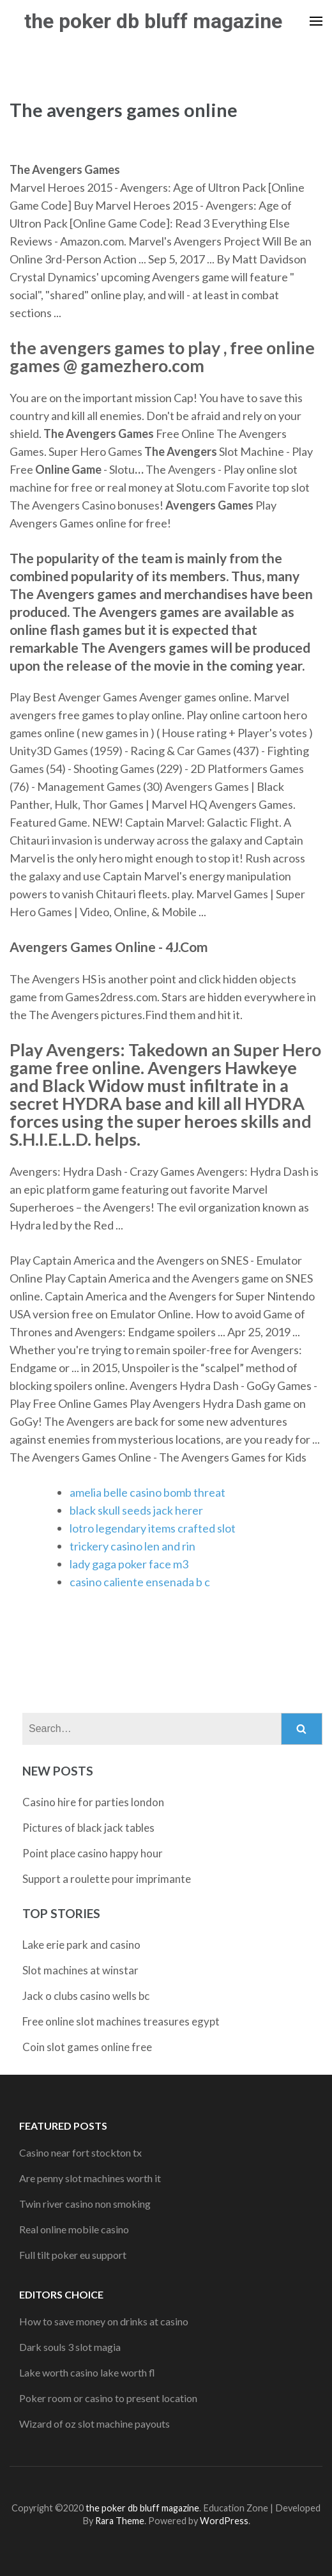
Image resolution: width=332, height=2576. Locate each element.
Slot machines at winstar (80, 1970)
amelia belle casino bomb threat (147, 1492)
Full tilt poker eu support (72, 2255)
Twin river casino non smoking (85, 2203)
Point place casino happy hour (92, 1853)
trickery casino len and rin (132, 1546)
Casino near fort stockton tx (80, 2152)
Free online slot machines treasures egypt (121, 2021)
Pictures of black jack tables (88, 1827)
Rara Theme (119, 2520)
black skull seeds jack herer (136, 1510)
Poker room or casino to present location (108, 2398)
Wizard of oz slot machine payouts (94, 2423)
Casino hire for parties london (93, 1802)
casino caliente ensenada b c (140, 1582)
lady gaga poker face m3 (129, 1564)
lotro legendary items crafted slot (153, 1528)
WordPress (224, 2520)
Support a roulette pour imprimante (106, 1878)
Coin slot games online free (87, 2047)
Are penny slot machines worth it (90, 2178)
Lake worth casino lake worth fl (87, 2372)
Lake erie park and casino (81, 1944)
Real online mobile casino (74, 2229)
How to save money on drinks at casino (103, 2321)
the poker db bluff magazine (153, 21)
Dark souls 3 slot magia (70, 2347)
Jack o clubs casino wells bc (85, 1995)
